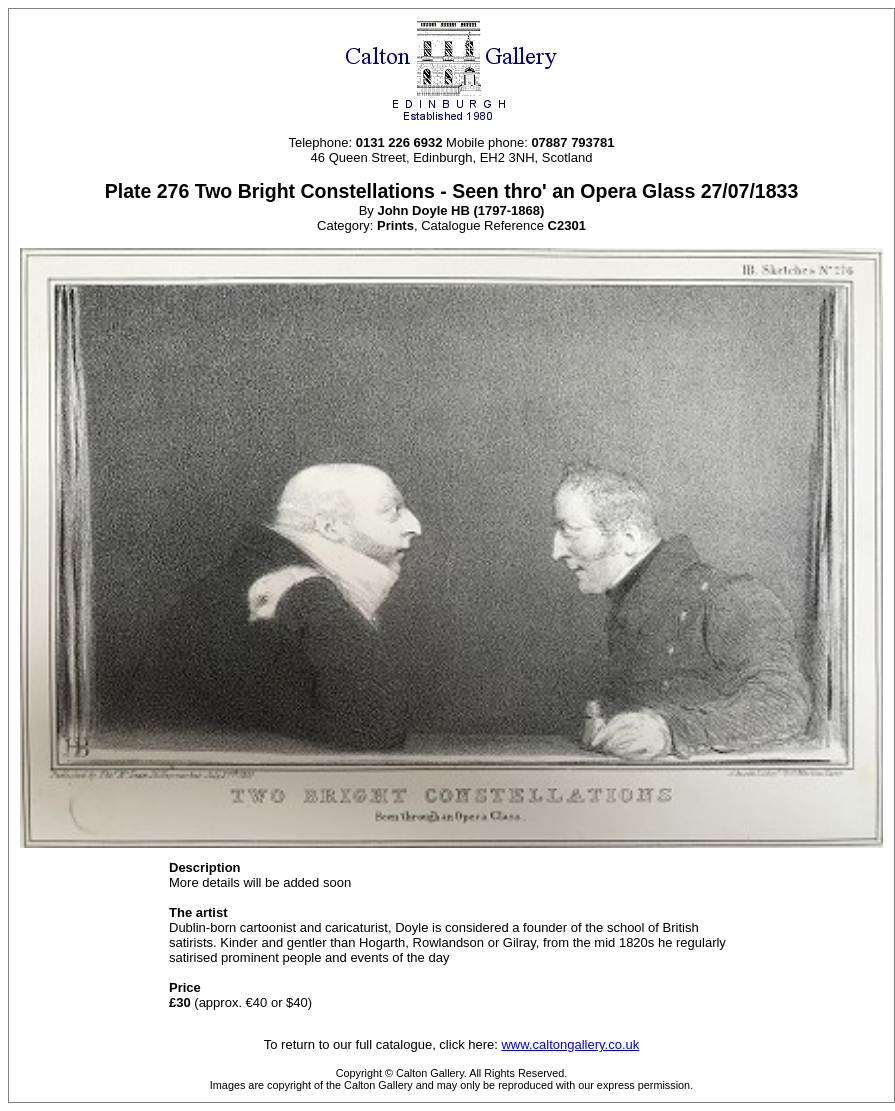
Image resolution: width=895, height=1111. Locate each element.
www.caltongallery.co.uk (570, 1044)
